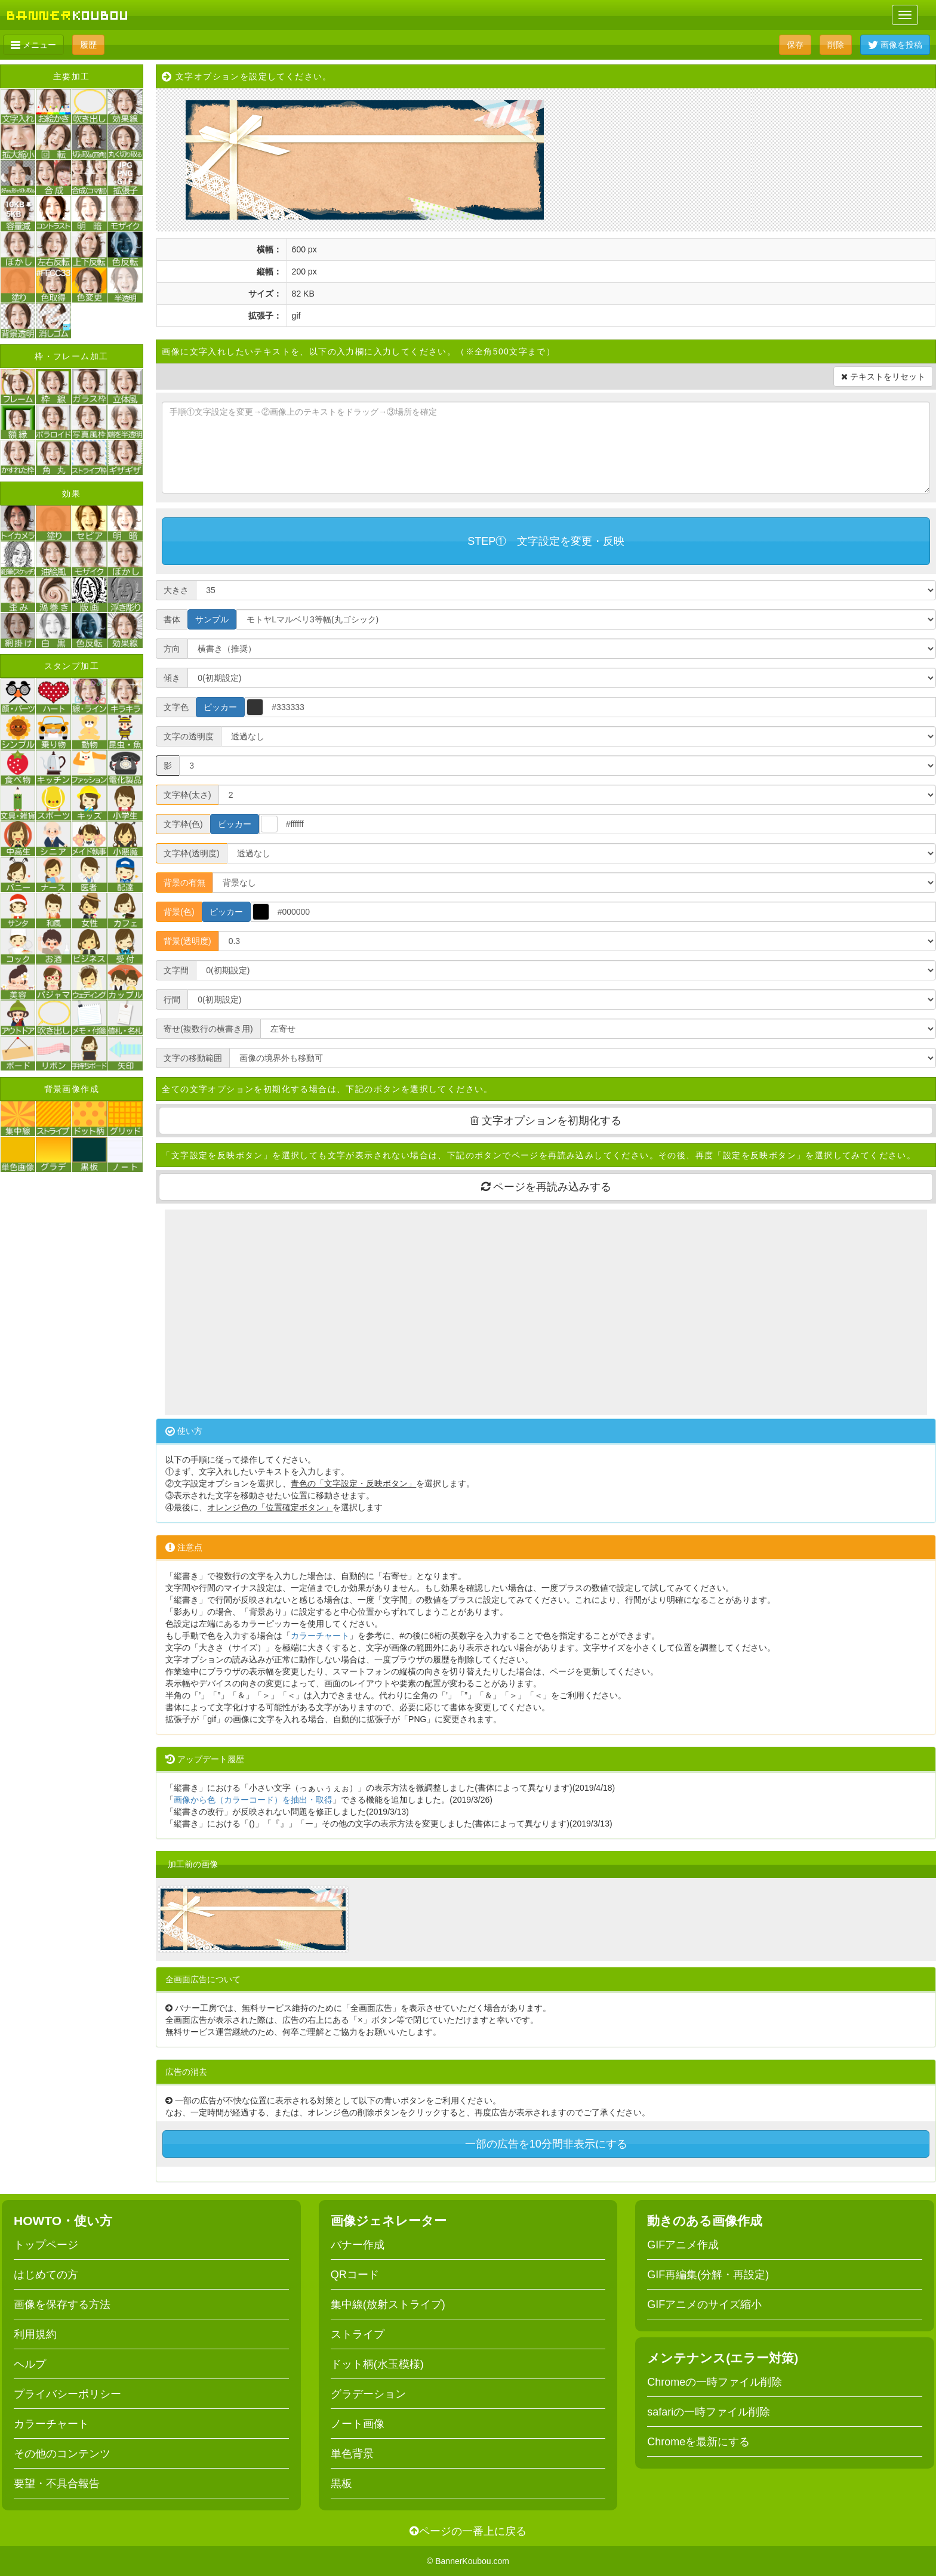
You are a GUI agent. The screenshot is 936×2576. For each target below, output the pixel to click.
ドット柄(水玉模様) (377, 2364)
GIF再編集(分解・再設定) (708, 2275)
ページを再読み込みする (546, 1187)
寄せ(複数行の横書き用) (208, 1029)
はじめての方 (46, 2275)
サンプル (212, 619)
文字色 (176, 707)
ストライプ (357, 2334)
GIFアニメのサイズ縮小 (704, 2304)
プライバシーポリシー (67, 2394)
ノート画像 (357, 2424)
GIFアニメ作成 (683, 2245)
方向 (172, 648)
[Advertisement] (546, 1312)
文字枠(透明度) (191, 853)
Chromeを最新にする (698, 2442)
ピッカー (220, 707)
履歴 (88, 45)
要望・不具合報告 (57, 2483)
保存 (795, 45)
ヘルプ (30, 2364)
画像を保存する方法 (62, 2304)
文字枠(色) (183, 824)
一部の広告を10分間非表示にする (546, 2144)
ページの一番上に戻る (468, 2531)
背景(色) (179, 912)
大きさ (176, 590)
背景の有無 (184, 882)
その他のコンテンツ (62, 2454)
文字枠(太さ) (187, 795)
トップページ (46, 2245)
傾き (172, 678)
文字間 (176, 970)
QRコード (355, 2275)
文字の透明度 (189, 736)
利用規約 (35, 2334)
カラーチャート (320, 1635)
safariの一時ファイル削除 (708, 2412)
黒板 (341, 2483)
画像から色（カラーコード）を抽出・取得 (253, 1799)
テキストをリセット (883, 376)
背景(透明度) (187, 941)
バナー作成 (357, 2245)
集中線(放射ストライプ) (388, 2304)
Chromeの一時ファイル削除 (714, 2382)
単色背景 (352, 2454)
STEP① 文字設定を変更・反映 (545, 541)
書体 (172, 619)
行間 (172, 999)
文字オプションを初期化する (545, 1121)
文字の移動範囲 (193, 1058)
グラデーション (368, 2394)
